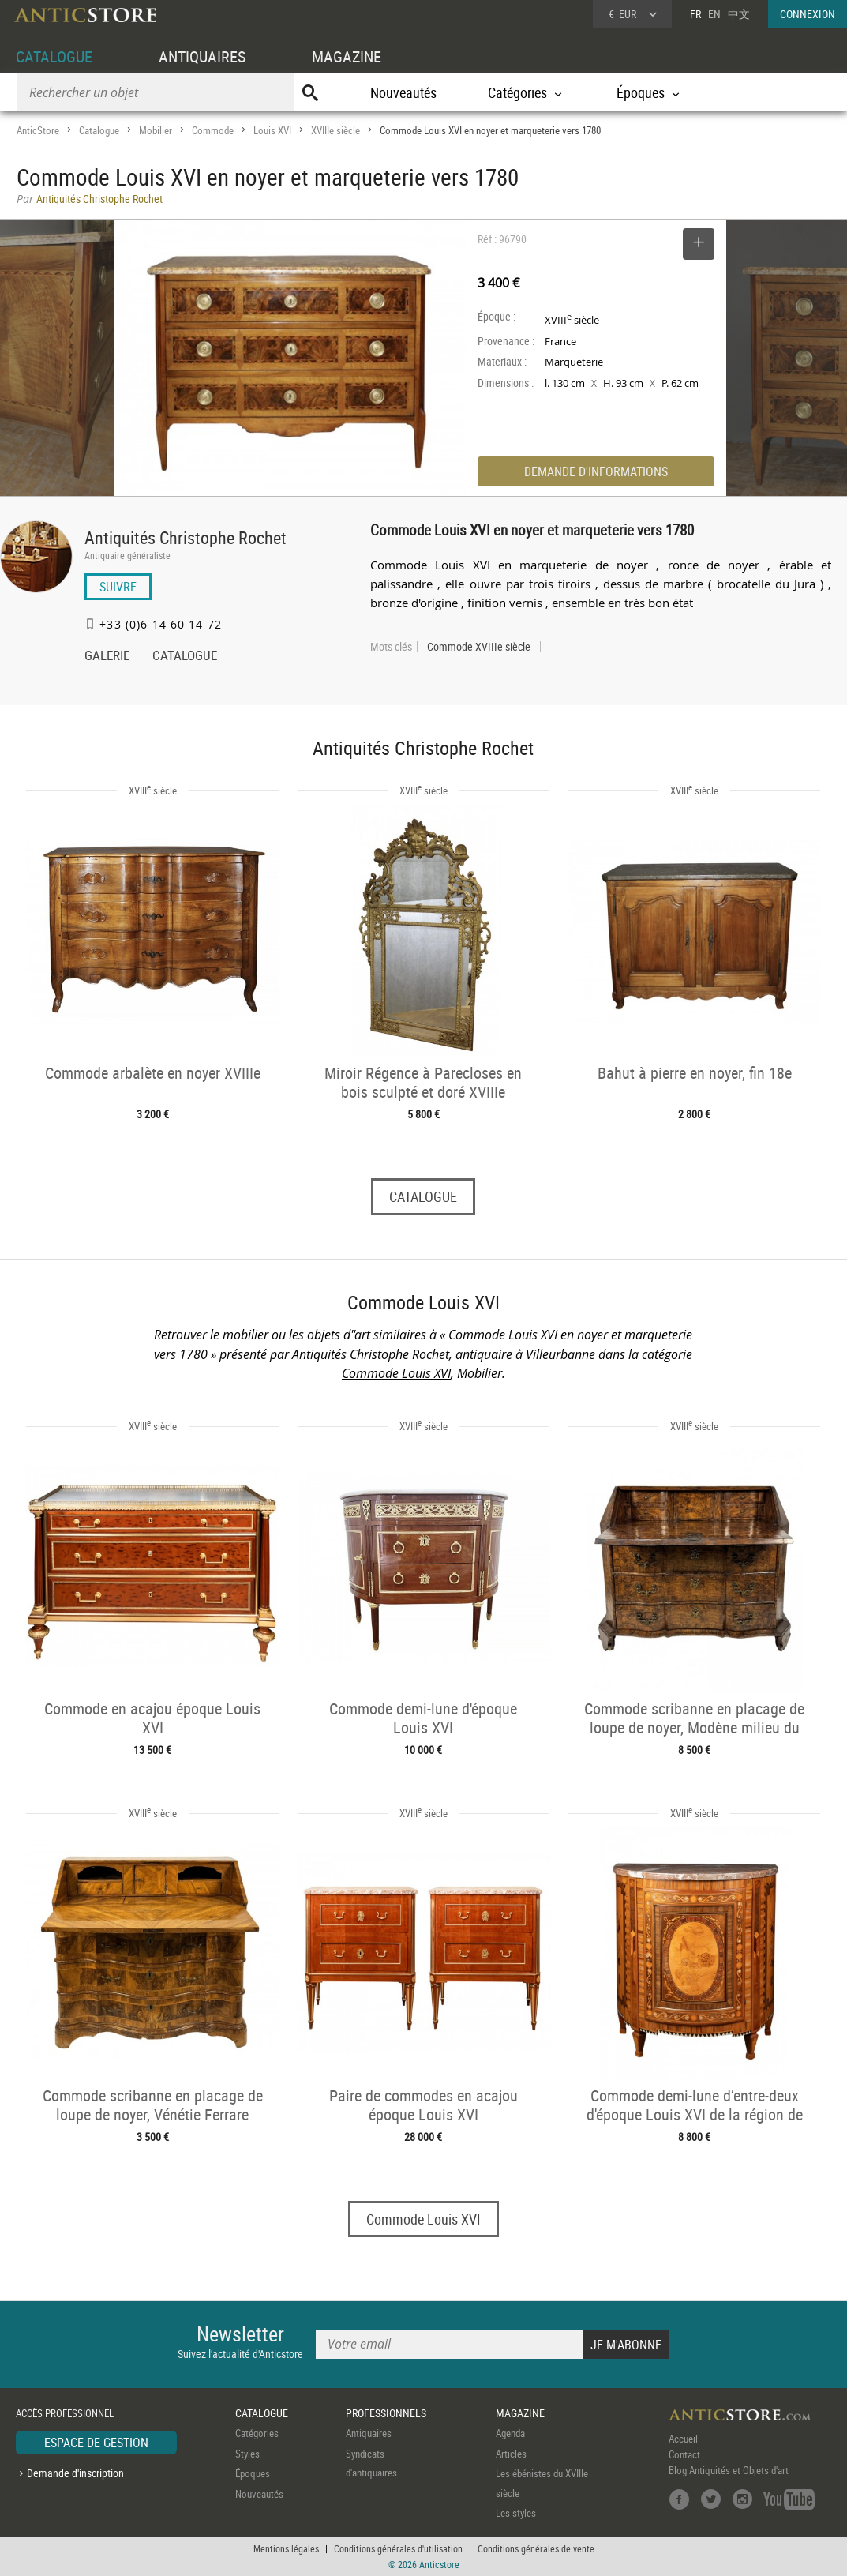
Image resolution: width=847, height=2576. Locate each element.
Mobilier (155, 130)
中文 (739, 13)
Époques (252, 2474)
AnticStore (38, 130)
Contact (684, 2455)
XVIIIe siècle (335, 130)
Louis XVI (272, 130)
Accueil (683, 2439)
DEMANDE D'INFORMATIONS (596, 471)
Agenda (510, 2434)
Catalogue (99, 130)
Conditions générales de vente (536, 2548)
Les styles (516, 2514)
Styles (247, 2453)
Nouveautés (403, 92)
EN (714, 13)
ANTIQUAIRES (202, 56)
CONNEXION (807, 13)
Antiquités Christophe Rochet (185, 537)
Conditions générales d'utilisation (398, 2548)
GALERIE (106, 657)
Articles (511, 2453)
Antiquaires (369, 2434)
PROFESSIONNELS (386, 2412)
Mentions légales (286, 2548)
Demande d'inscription (75, 2472)
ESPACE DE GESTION (96, 2443)
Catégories (257, 2434)
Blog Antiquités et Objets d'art (729, 2471)
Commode (213, 130)
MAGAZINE (346, 56)
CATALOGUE (54, 56)
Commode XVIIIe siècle (478, 646)
